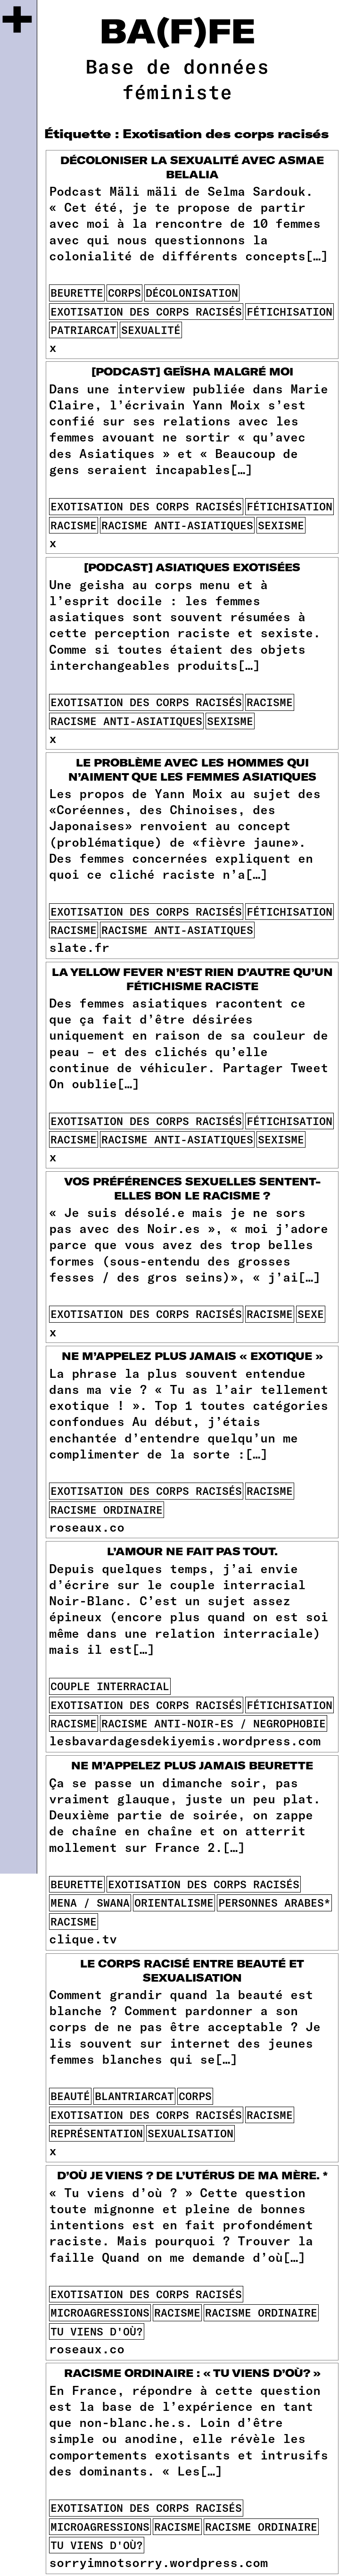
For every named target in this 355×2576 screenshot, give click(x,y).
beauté (70, 2095)
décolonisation (192, 292)
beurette (76, 292)
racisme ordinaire (106, 1509)
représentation (96, 2133)
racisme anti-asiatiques (177, 525)
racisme (73, 525)
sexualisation (190, 2133)
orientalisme (174, 1902)
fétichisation (289, 311)
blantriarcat (134, 2095)
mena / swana (90, 1902)
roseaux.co (86, 1526)
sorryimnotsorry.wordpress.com (158, 2562)
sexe (310, 1313)
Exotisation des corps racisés (146, 311)
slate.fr (79, 947)
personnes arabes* (274, 1902)
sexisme (281, 525)
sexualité (151, 329)
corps (124, 292)
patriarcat (83, 329)
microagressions (99, 2312)
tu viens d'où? (96, 2331)
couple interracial (109, 1685)
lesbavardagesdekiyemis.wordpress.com (185, 1740)
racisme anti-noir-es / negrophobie (213, 1723)
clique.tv (83, 1938)
